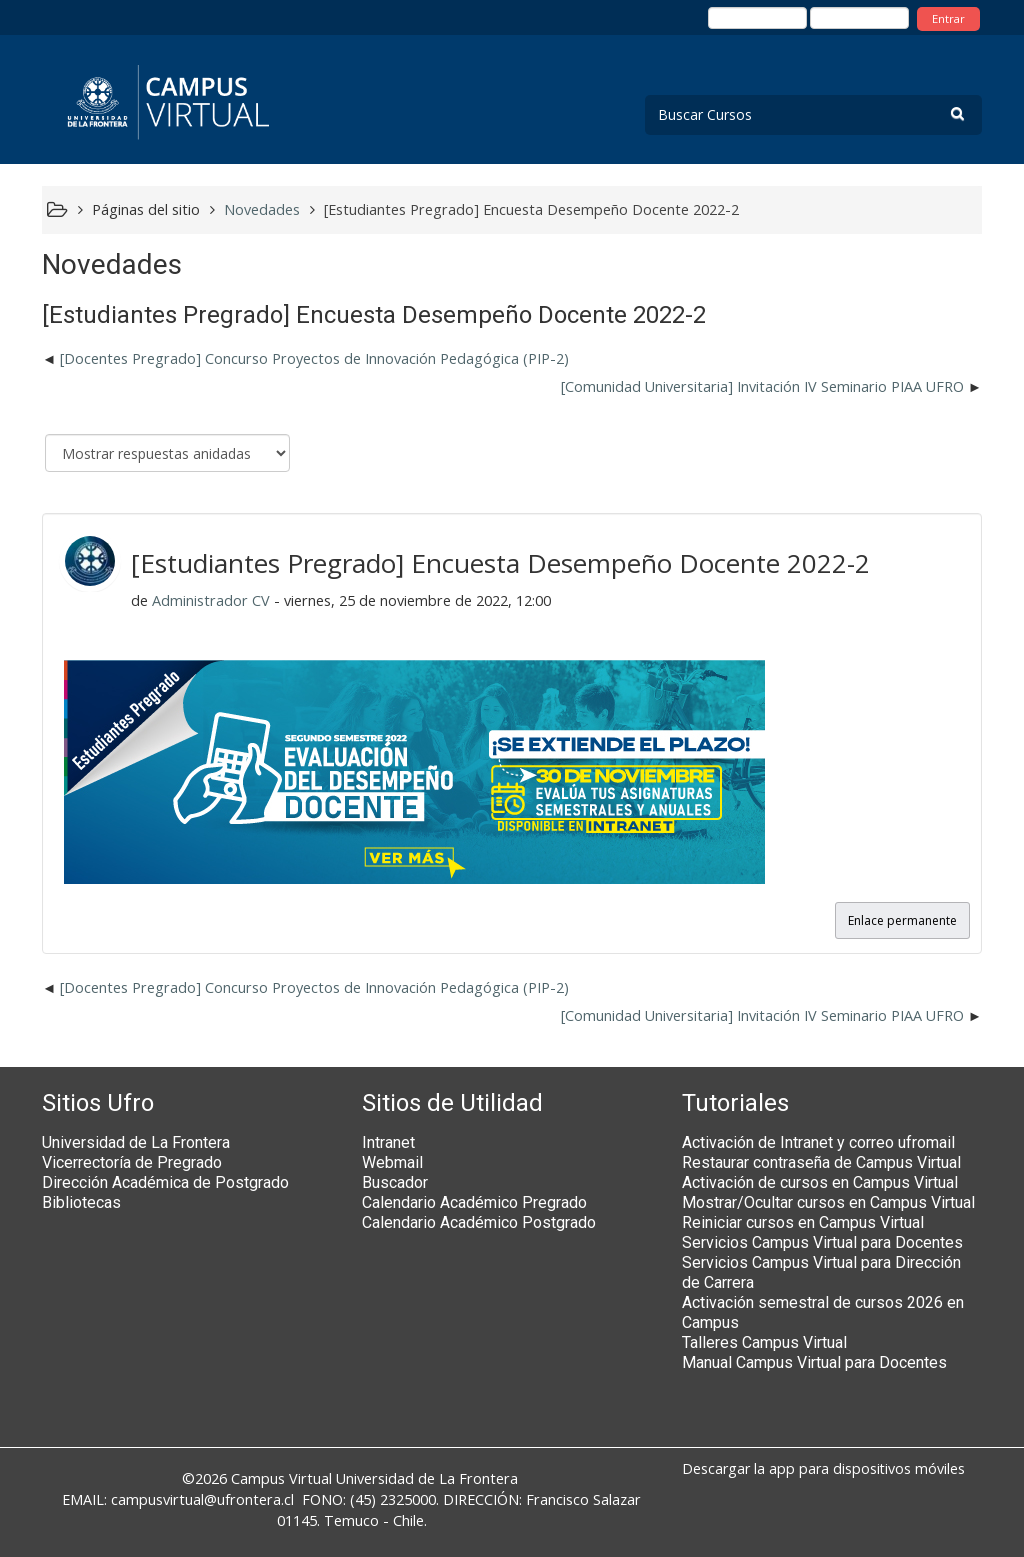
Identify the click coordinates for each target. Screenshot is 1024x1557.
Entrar (948, 18)
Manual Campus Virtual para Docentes (814, 1362)
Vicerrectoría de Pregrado (132, 1162)
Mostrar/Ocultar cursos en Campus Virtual (828, 1202)
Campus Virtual (281, 1478)
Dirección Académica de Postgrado (165, 1182)
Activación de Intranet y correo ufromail (818, 1142)
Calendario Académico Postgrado (479, 1222)
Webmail (392, 1162)
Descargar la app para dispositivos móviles (823, 1468)
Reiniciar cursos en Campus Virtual (803, 1222)
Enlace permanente (902, 920)
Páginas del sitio (146, 209)
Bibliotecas (81, 1202)
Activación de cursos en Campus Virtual (820, 1182)
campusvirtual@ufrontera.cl (202, 1499)
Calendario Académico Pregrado (474, 1202)
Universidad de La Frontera (136, 1142)
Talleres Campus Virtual (764, 1342)
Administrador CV (211, 600)
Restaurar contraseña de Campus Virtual (821, 1162)
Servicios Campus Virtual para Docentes (822, 1242)
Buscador (395, 1182)
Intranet (388, 1142)
